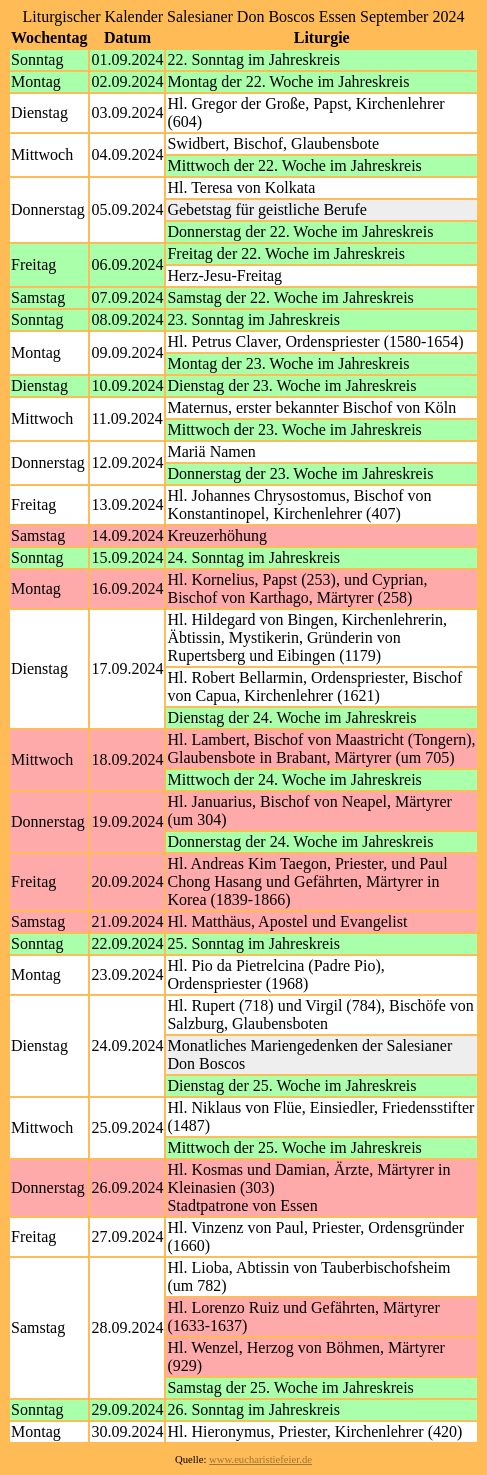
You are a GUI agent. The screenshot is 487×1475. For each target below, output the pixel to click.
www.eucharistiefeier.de (260, 1459)
